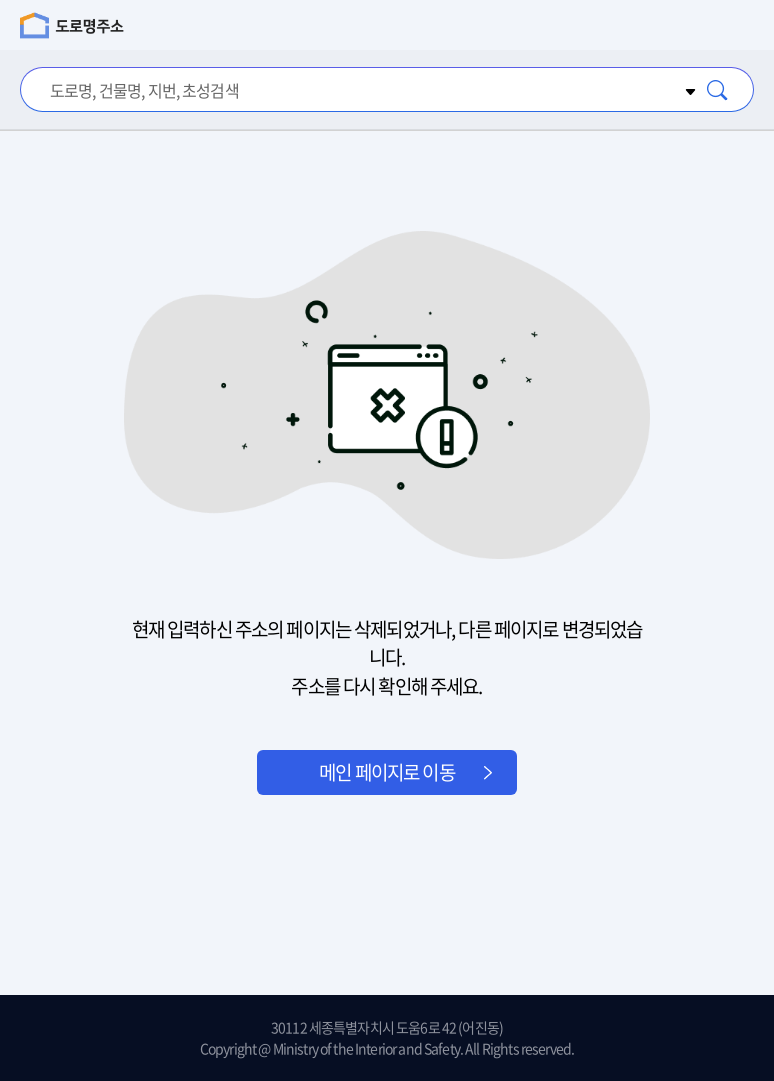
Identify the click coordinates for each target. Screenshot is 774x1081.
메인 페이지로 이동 (387, 772)
